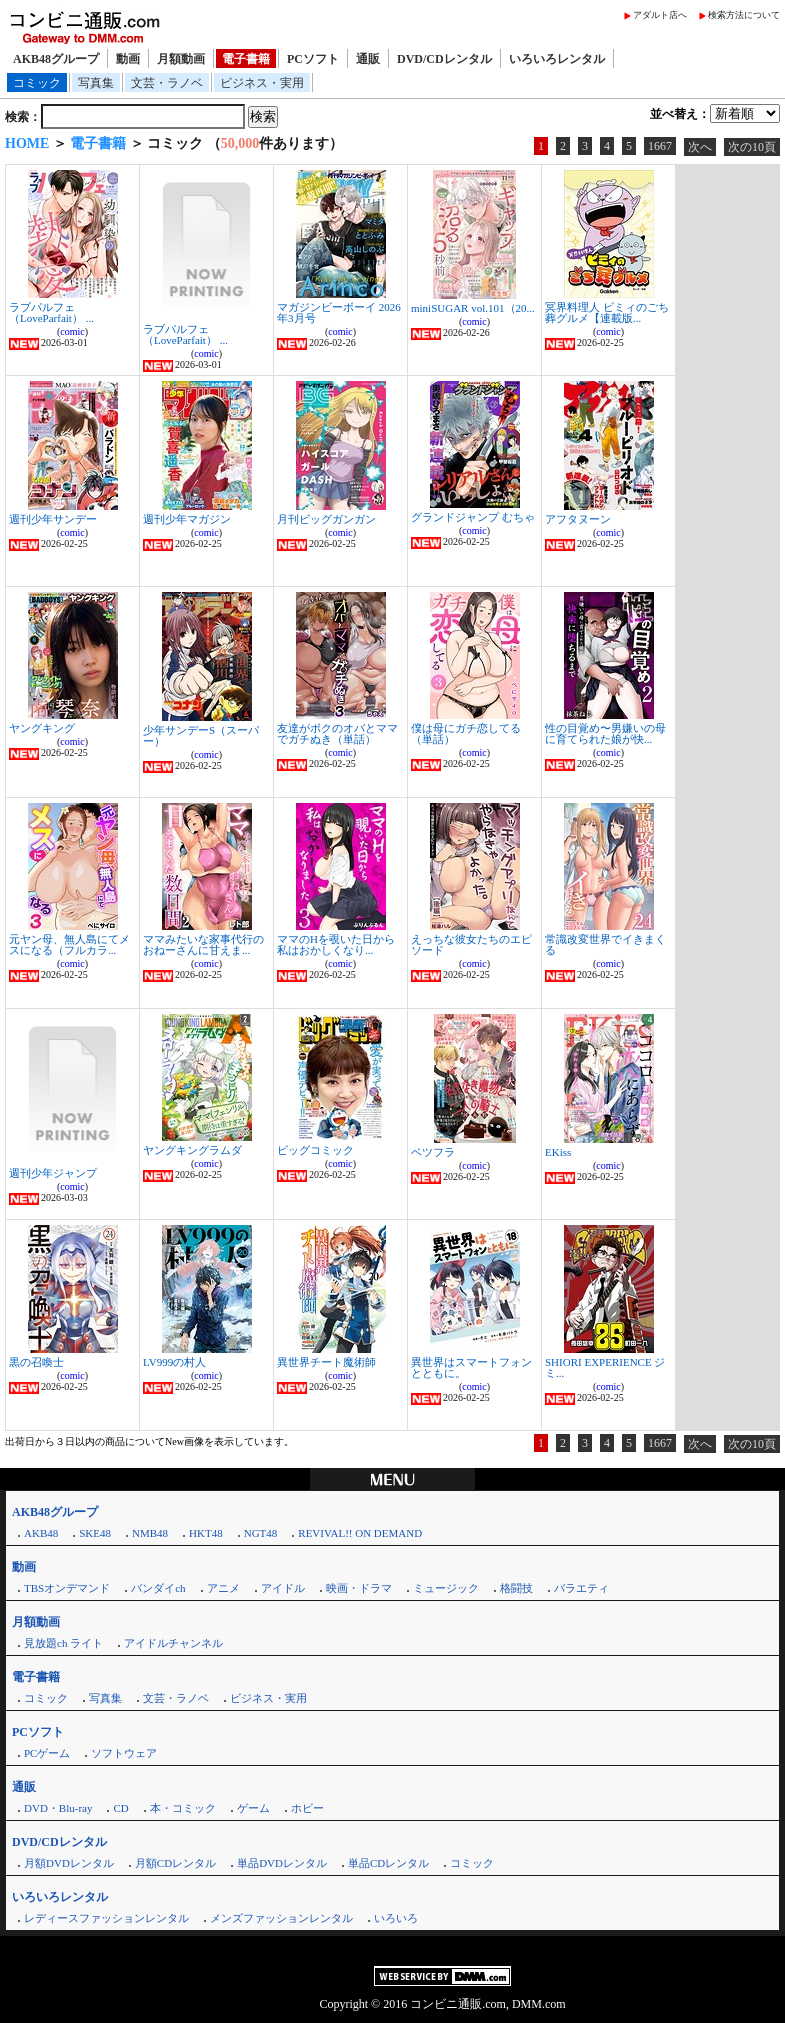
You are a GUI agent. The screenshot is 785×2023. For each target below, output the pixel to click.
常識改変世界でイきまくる (605, 944)
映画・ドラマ (359, 1588)
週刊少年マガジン (187, 519)
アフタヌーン (578, 519)
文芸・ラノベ (167, 83)
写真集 (96, 83)
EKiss (558, 1152)
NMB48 (150, 1533)
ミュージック (446, 1588)
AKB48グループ (56, 59)
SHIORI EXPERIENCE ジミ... (605, 1367)
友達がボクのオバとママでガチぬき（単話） (337, 733)
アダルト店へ (660, 15)
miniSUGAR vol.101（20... (473, 308)
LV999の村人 (174, 1362)
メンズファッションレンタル (281, 1918)
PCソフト (313, 59)
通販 (368, 59)
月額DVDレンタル (69, 1863)
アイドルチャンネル (173, 1643)
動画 (128, 59)
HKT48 (206, 1533)
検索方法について (744, 15)
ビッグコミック (315, 1150)
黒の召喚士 (36, 1362)
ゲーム (253, 1808)
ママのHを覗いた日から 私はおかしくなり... (336, 944)
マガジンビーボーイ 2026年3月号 (339, 312)
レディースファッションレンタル (106, 1918)
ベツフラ (433, 1152)
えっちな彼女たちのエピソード (471, 944)
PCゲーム (47, 1753)
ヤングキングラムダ (192, 1150)
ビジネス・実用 (262, 83)
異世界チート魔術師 (326, 1362)
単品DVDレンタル (282, 1863)
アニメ (223, 1588)
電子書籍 (246, 59)
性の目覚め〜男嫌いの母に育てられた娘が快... (605, 733)
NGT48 (261, 1533)
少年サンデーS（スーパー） (201, 735)
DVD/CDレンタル (444, 59)
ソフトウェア (124, 1753)
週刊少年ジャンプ (53, 1173)
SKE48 (95, 1533)
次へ (700, 147)
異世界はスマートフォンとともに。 (471, 1367)
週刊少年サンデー (53, 519)
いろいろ (396, 1918)
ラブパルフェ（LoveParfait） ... (51, 312)
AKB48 (41, 1533)
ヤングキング (42, 728)
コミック (37, 83)
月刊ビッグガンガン (326, 519)
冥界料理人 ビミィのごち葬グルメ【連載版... (607, 312)
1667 (660, 146)
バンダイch (158, 1588)
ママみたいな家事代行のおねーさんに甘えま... (203, 944)
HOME (27, 143)
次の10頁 (752, 147)
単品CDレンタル (388, 1863)
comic (72, 331)
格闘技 (516, 1588)
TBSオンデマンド (67, 1588)
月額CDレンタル (175, 1863)
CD (120, 1808)
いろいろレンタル (557, 59)
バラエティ (581, 1588)
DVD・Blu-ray (58, 1808)
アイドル (283, 1588)
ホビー (307, 1808)
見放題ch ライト (63, 1643)
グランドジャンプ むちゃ (473, 517)
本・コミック (183, 1808)
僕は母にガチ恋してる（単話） (466, 733)
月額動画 (181, 59)
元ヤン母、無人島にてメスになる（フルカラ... (69, 944)
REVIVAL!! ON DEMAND (360, 1533)
